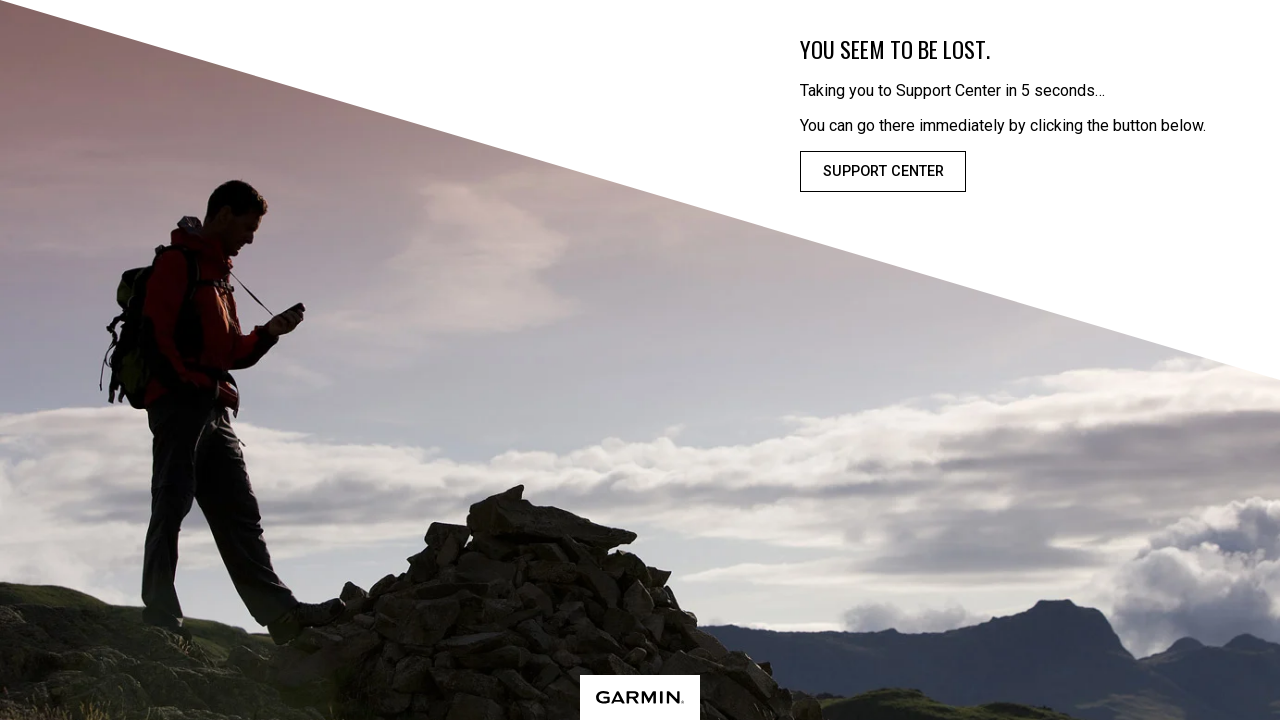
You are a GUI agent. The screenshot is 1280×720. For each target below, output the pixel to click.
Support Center (883, 171)
